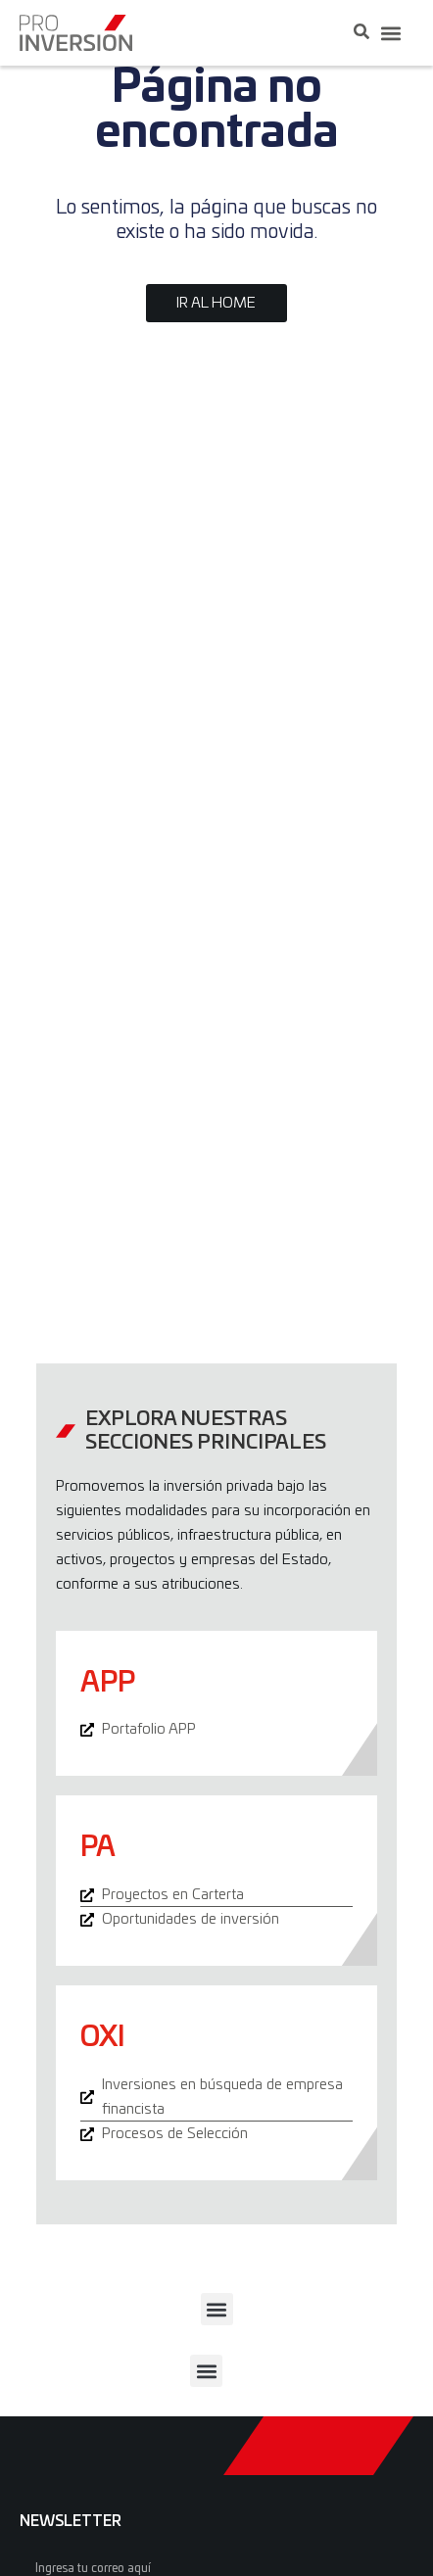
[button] (390, 33)
